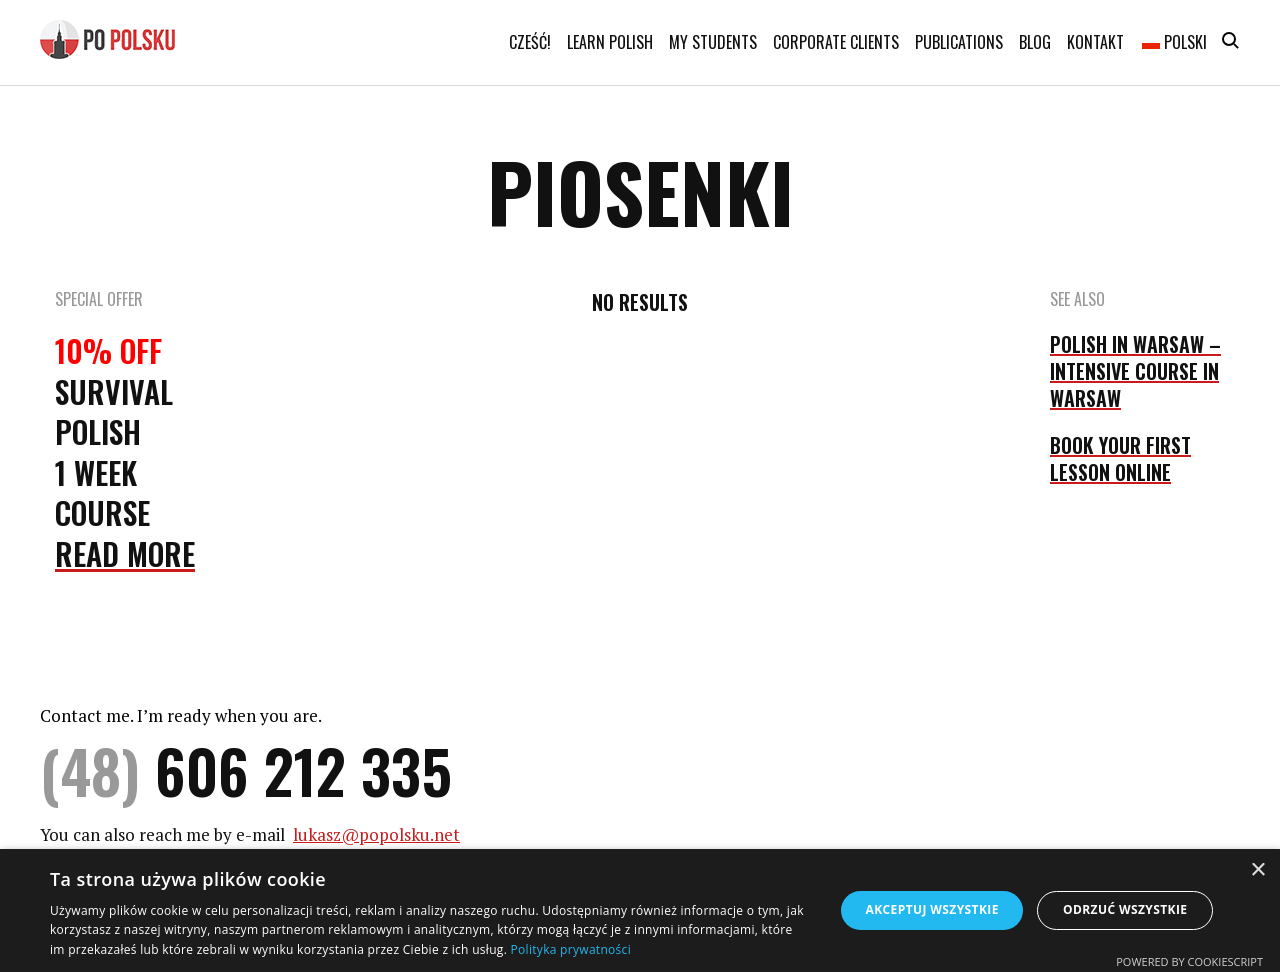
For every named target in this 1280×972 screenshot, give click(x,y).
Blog (1035, 42)
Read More (125, 553)
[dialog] (640, 910)
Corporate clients (836, 42)
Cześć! (530, 42)
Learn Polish (610, 42)
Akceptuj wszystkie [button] (931, 909)
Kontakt (1095, 42)
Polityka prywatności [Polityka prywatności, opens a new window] (571, 949)
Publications (959, 42)
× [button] (1257, 870)
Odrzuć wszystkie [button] (1125, 909)
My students (713, 42)
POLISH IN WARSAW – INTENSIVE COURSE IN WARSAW (1135, 371)
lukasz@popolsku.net (376, 834)
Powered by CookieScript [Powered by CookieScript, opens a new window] (1189, 961)
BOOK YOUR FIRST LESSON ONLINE (1120, 458)
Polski (1174, 42)
